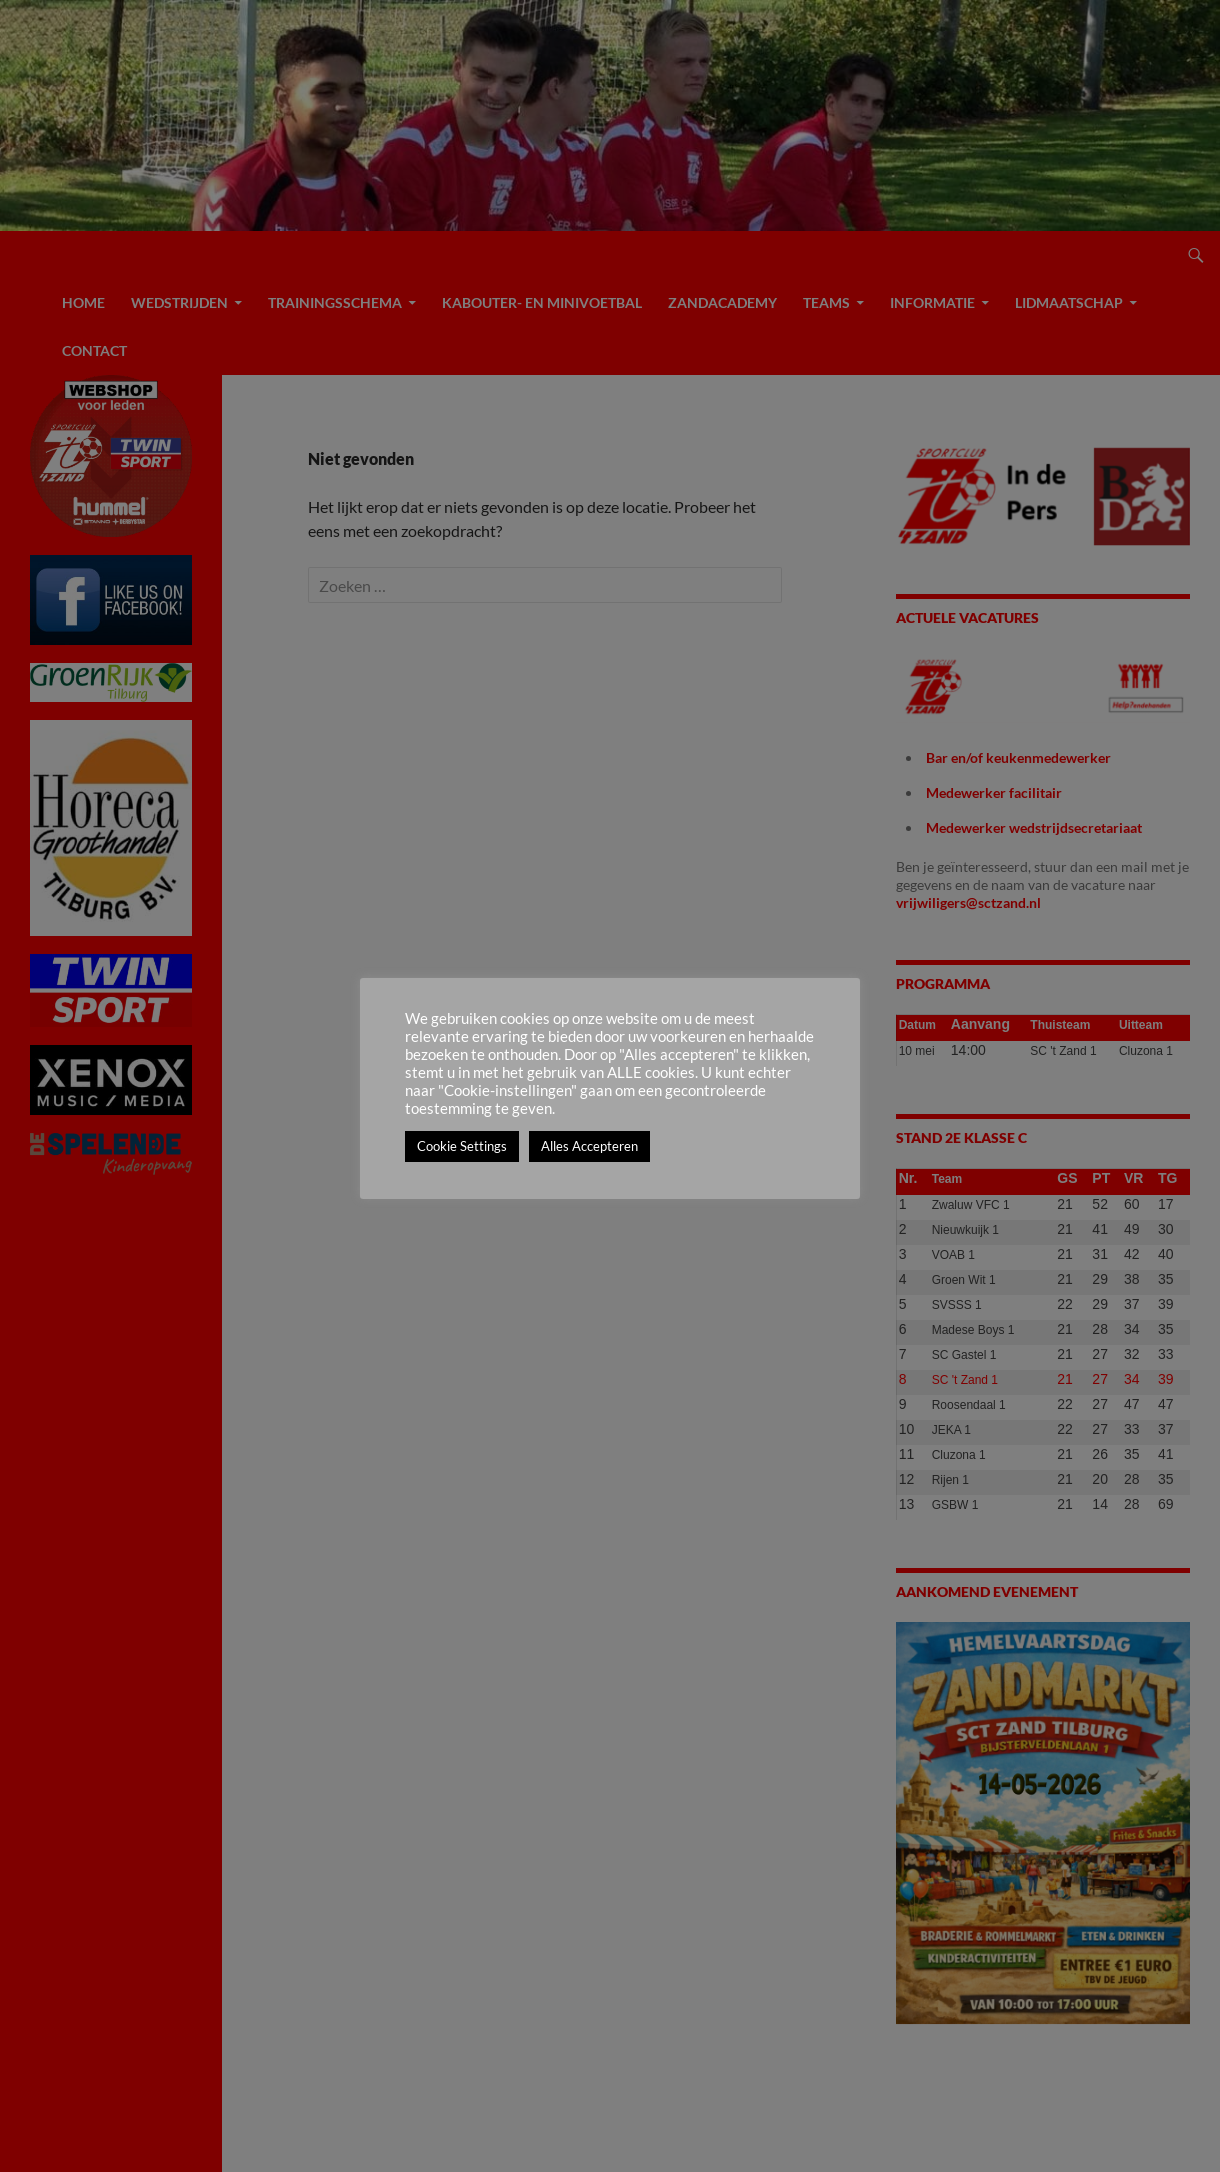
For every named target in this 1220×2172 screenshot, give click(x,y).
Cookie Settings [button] (462, 1146)
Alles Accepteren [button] (589, 1146)
